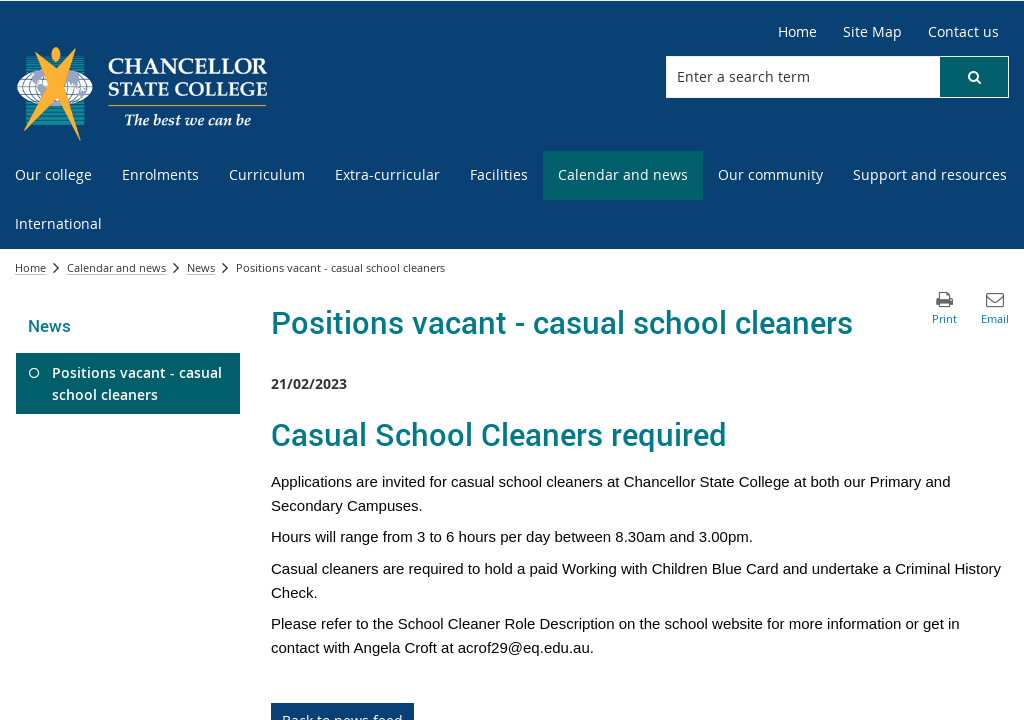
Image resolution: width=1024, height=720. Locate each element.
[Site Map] (872, 32)
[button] (974, 77)
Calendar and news (116, 267)
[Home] (797, 32)
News (201, 267)
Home (30, 267)
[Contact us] (963, 32)
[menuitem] (53, 175)
